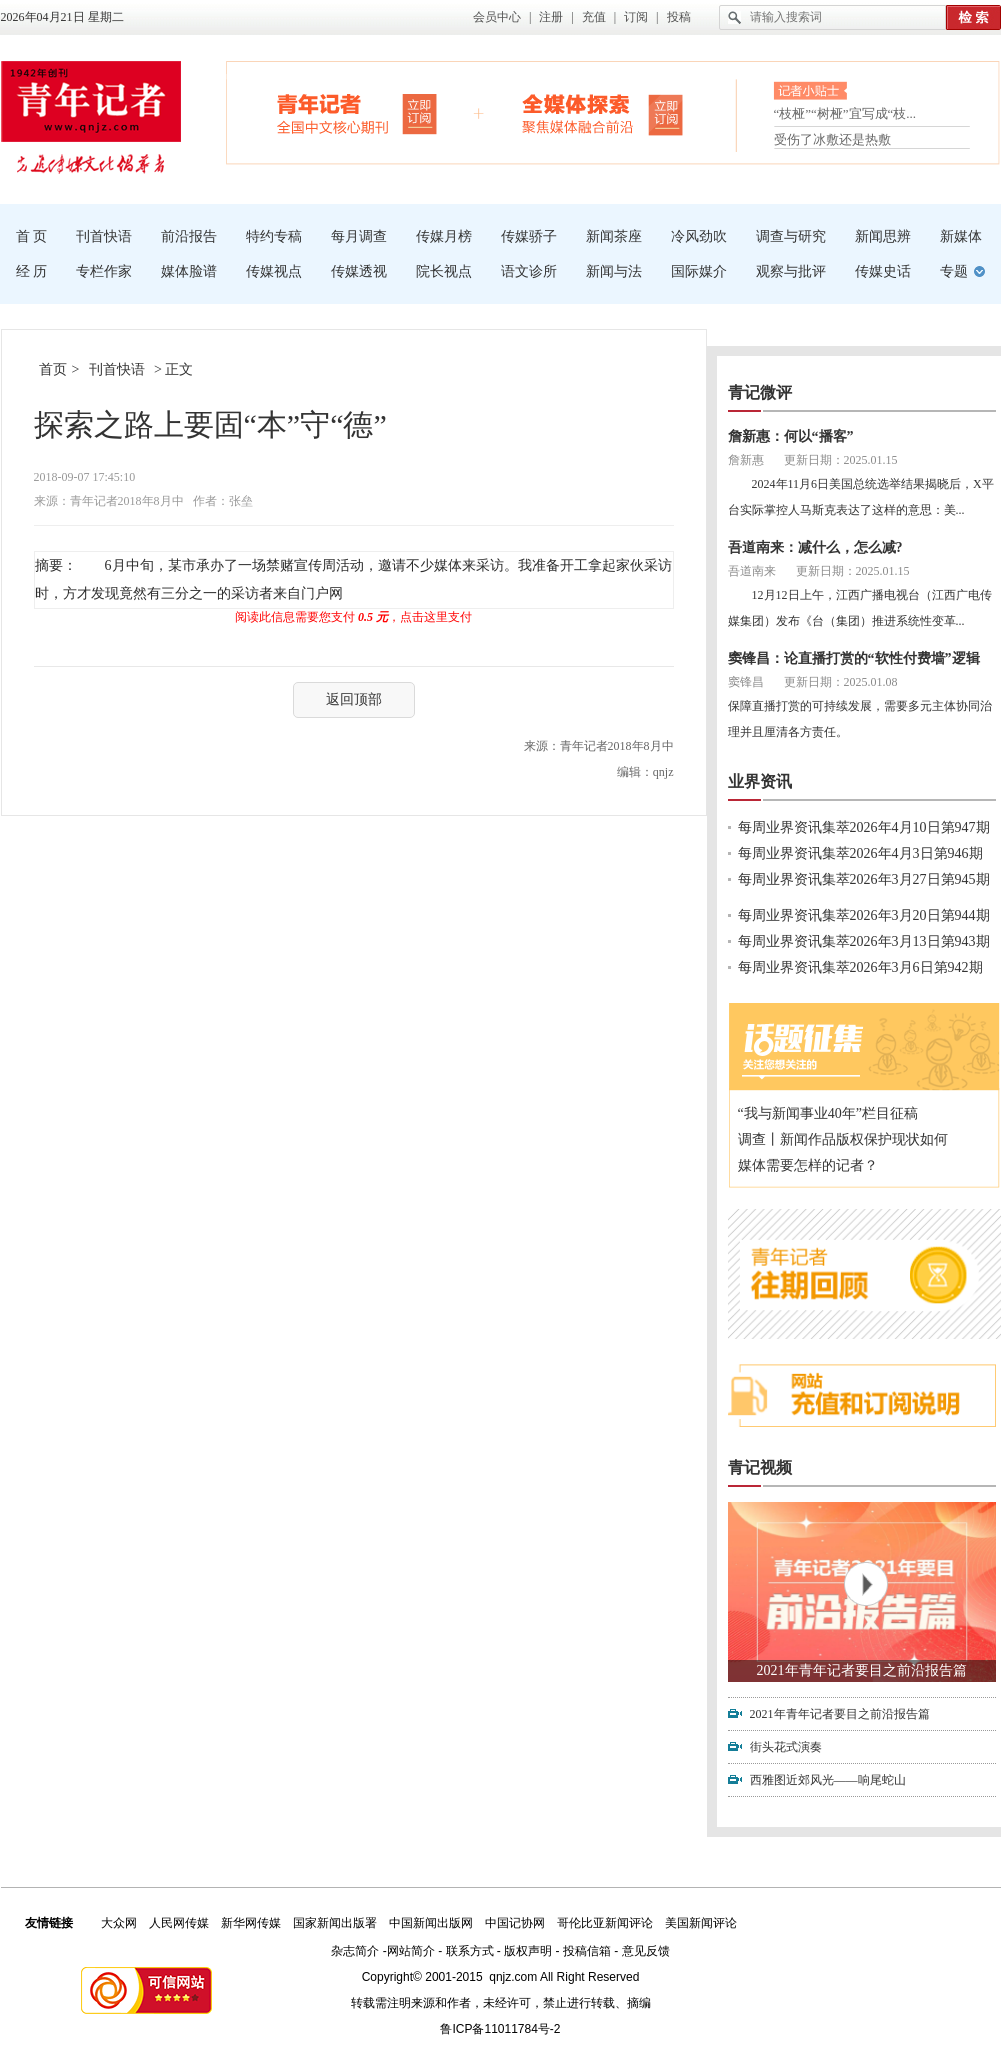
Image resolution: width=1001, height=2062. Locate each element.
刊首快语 (104, 236)
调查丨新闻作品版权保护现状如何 (843, 1139)
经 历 (32, 271)
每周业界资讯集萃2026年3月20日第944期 (864, 915)
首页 (53, 369)
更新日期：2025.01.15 (841, 460)
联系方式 (470, 1951)
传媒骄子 (529, 236)
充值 (594, 17)
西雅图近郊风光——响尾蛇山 (828, 1780)
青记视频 (760, 1467)
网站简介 (411, 1951)
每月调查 (359, 236)
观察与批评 (791, 271)
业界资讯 (760, 781)
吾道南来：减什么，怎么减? (815, 547)
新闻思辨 (883, 236)
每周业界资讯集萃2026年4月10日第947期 (864, 827)
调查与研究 (791, 236)
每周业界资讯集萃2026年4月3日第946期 (860, 853)
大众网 (119, 1923)
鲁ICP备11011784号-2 (500, 2029)
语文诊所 (529, 271)
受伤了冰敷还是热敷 (832, 139)
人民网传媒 (179, 1923)
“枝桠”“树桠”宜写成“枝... (845, 115)
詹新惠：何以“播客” (791, 436)
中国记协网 (515, 1923)
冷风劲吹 (699, 236)
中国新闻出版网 (431, 1923)
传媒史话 (883, 271)
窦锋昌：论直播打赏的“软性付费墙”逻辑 (854, 658)
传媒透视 (359, 271)
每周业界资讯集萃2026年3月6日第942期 (860, 967)
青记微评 (760, 392)
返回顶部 (354, 699)
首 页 (32, 236)
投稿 (679, 17)
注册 (551, 17)
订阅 (636, 17)
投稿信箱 (587, 1951)
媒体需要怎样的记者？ (808, 1165)
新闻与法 (614, 271)
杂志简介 (355, 1951)
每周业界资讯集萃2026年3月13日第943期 (864, 941)
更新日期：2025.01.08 (841, 682)
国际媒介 (699, 271)
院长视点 (444, 271)
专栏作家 (104, 271)
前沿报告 (189, 236)
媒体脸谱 (189, 271)
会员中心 (497, 17)
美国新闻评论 (701, 1923)
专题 (954, 271)
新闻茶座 (614, 236)
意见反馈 (646, 1951)
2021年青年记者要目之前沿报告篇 (862, 1670)
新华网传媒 (251, 1923)
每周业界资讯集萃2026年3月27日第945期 (864, 879)
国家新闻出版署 (335, 1923)
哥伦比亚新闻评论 (605, 1923)
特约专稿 (274, 236)
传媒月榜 (444, 236)
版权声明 (528, 1951)
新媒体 (961, 236)
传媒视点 (274, 271)
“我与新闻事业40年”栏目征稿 (828, 1113)
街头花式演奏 (786, 1747)
